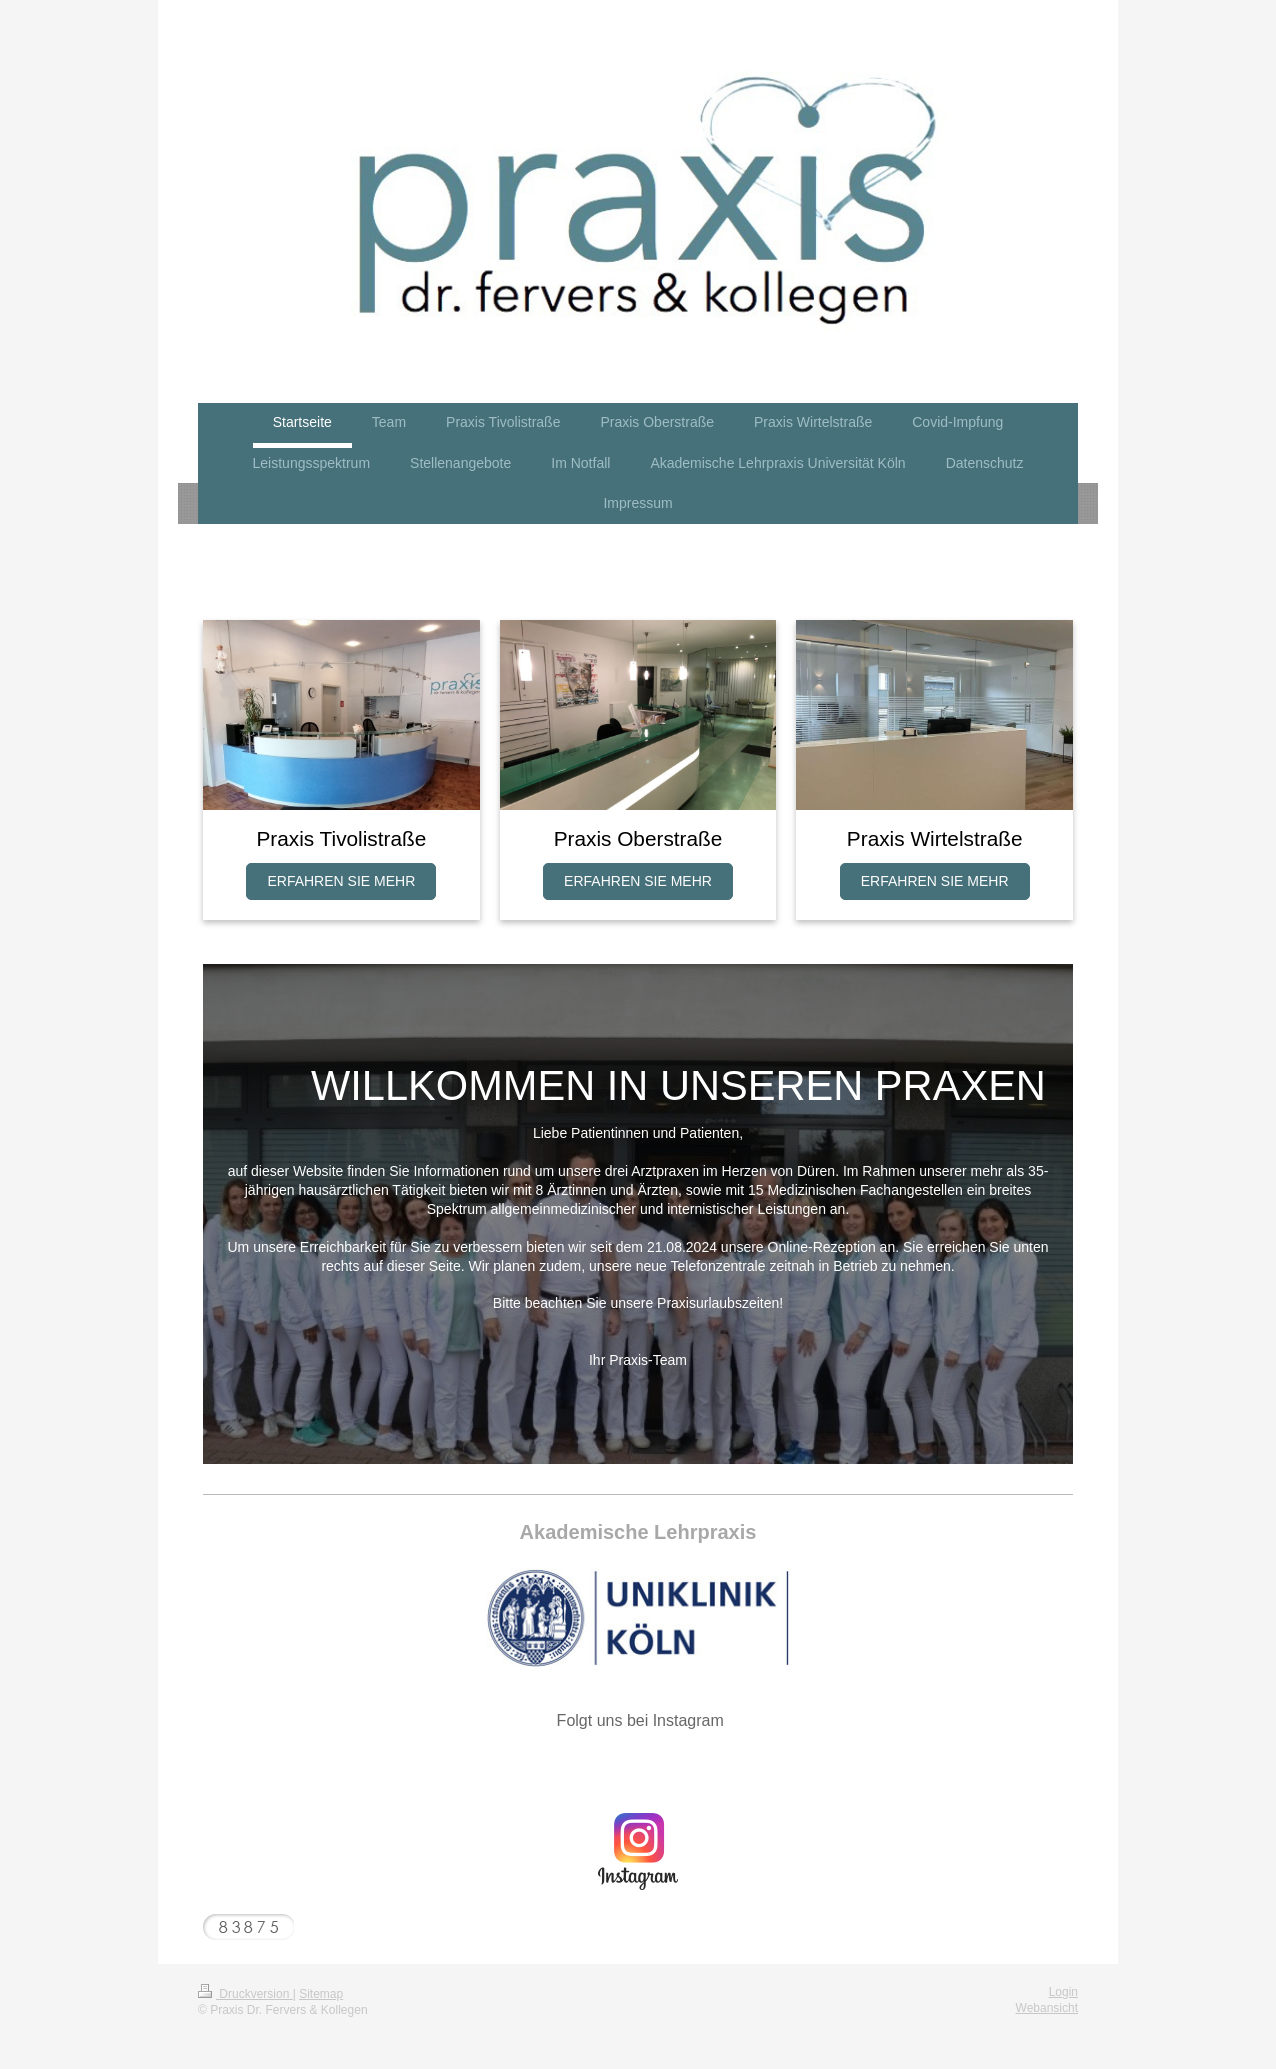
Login (1063, 1992)
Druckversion (245, 1994)
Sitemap (321, 1994)
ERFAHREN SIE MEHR (341, 881)
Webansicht (1047, 2008)
